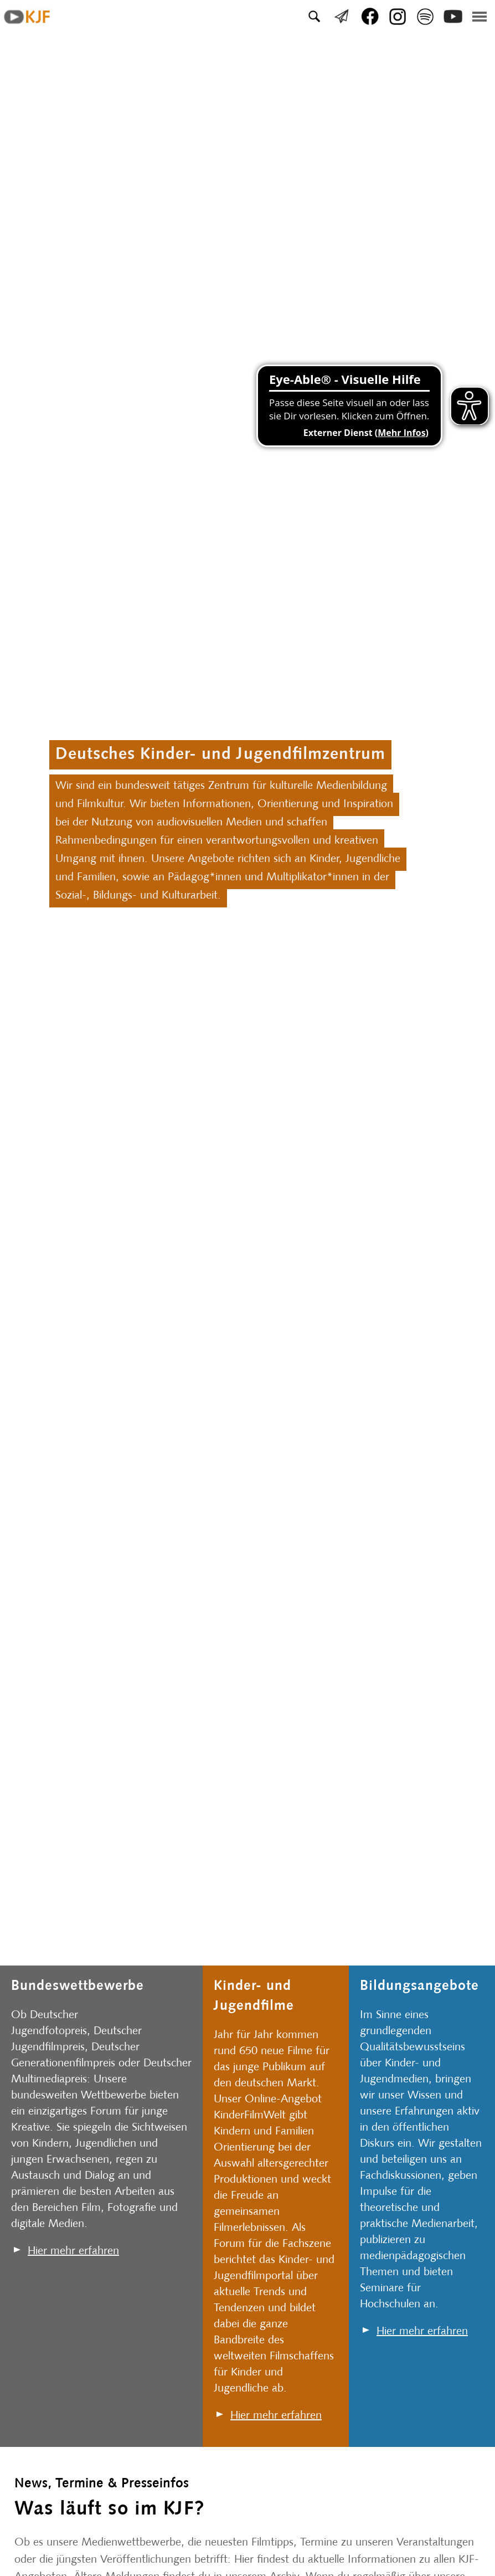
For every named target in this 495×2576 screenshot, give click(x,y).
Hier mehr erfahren (73, 2251)
